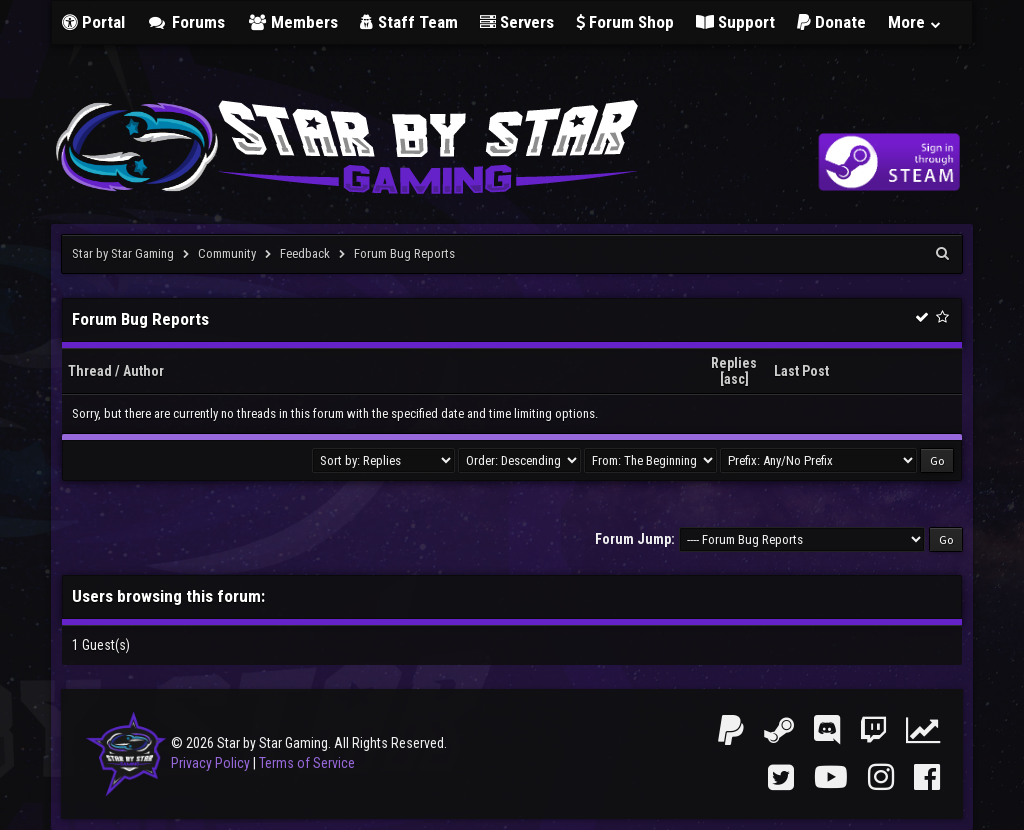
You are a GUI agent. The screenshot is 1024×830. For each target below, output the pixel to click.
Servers (517, 22)
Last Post (801, 371)
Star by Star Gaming (123, 253)
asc (734, 379)
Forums (186, 22)
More (915, 22)
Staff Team (409, 22)
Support (735, 22)
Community (227, 253)
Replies (734, 363)
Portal (93, 22)
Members (293, 22)
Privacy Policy (210, 763)
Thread (90, 371)
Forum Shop (625, 22)
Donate (831, 22)
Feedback (305, 253)
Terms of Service (307, 763)
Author (143, 371)
